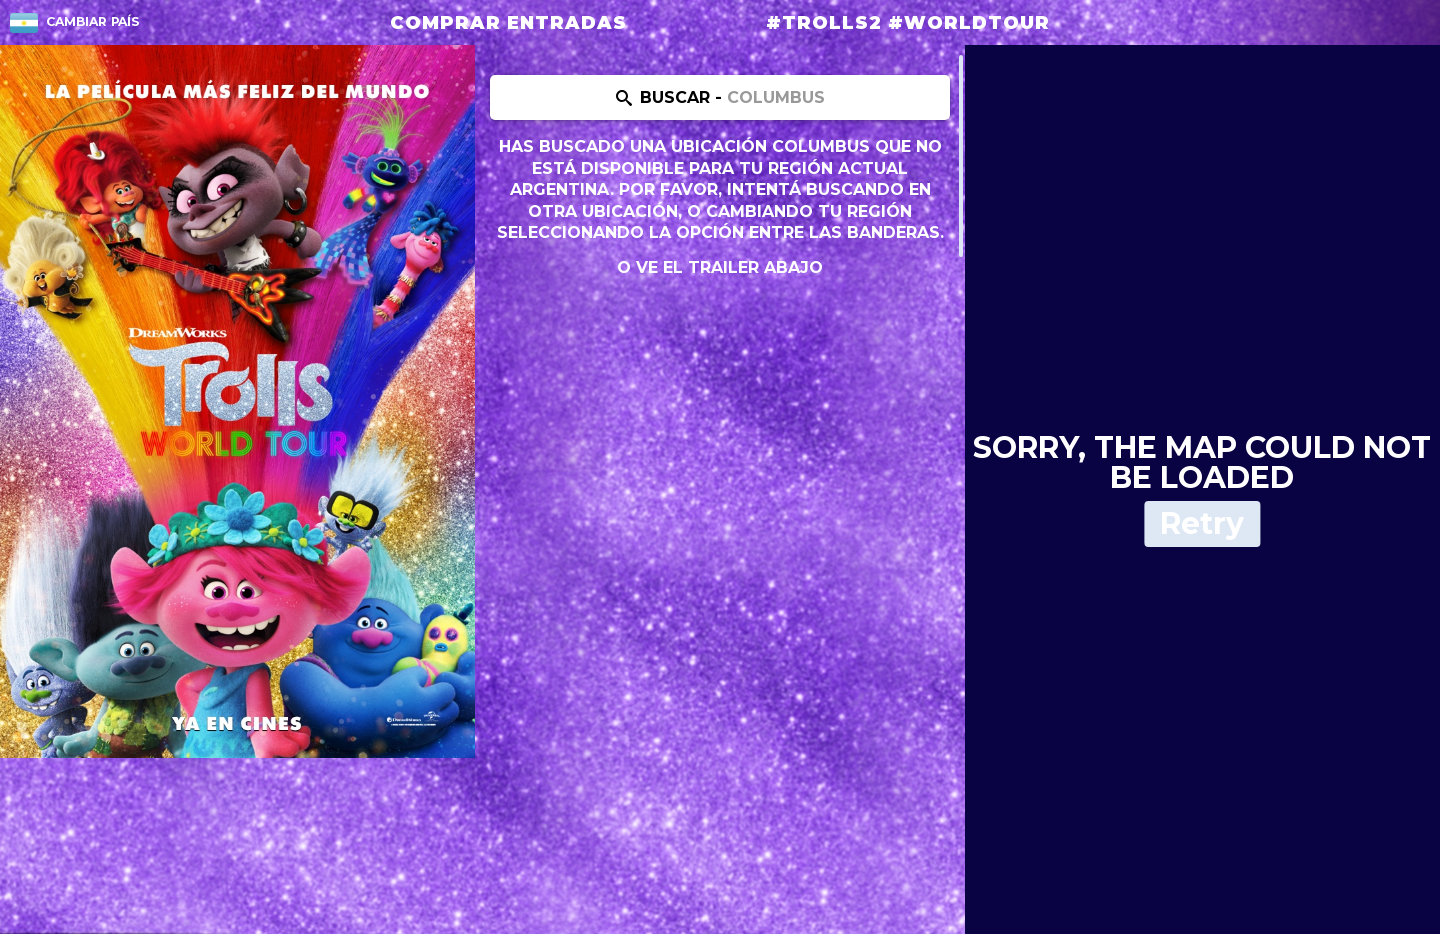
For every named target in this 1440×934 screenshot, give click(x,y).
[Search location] (720, 97)
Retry (1202, 523)
